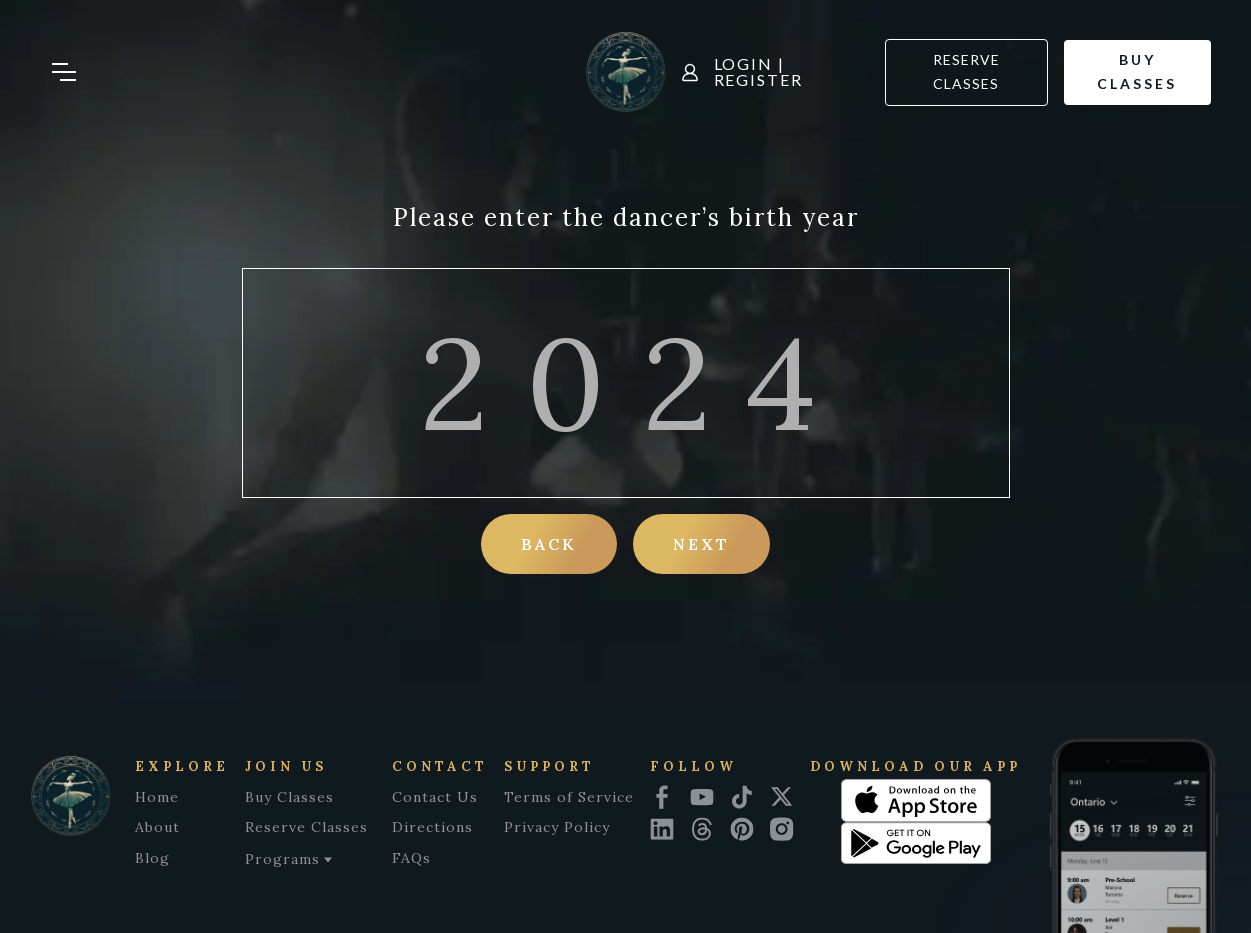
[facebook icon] (662, 797)
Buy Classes (289, 797)
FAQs (411, 858)
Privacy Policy (557, 827)
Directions (432, 827)
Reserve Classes (966, 72)
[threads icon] (702, 829)
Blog (152, 858)
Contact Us (435, 797)
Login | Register (758, 72)
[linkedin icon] (662, 829)
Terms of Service (569, 797)
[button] (80, 72)
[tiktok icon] (742, 797)
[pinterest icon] (742, 829)
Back (549, 544)
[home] (626, 72)
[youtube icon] (702, 797)
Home (157, 797)
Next (701, 544)
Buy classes (1137, 72)
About (157, 827)
